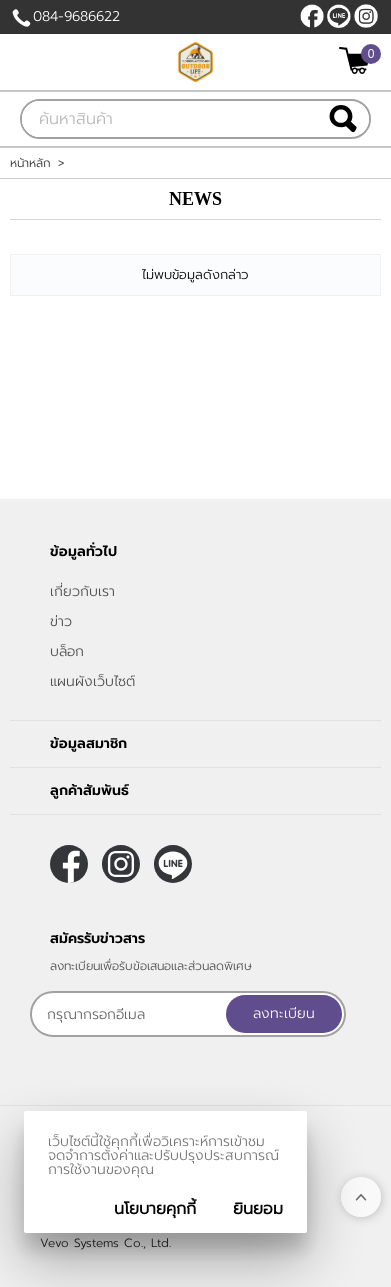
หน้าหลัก (30, 163)
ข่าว (61, 621)
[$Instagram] (366, 16)
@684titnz (339, 16)
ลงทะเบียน (284, 1013)
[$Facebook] (312, 16)
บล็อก (67, 651)
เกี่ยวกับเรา (82, 591)
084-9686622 (76, 16)
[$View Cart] (357, 60)
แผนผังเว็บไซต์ (92, 681)
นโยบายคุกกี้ (155, 1209)
